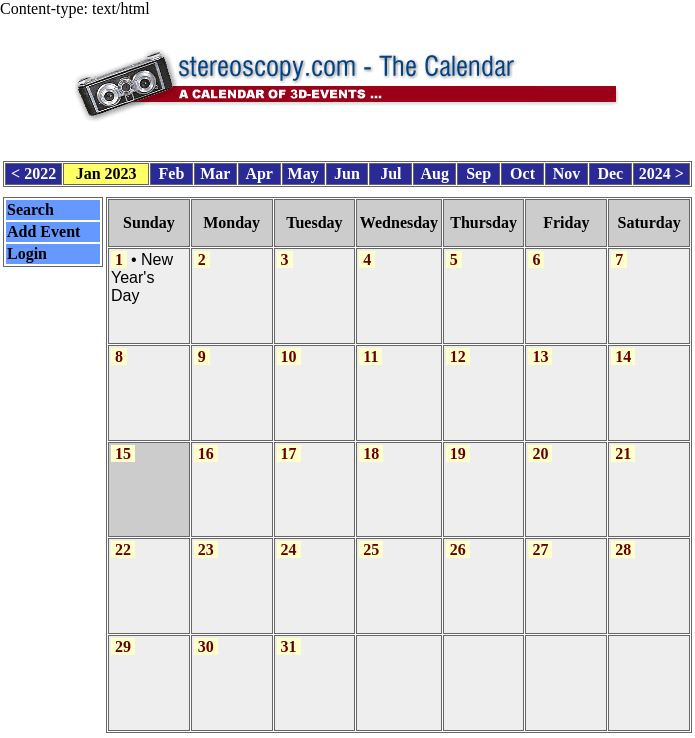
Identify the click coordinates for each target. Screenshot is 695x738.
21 (623, 442)
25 (371, 537)
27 (540, 537)
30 (206, 631)
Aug (435, 169)
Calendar (291, 726)
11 (370, 348)
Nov (567, 169)
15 (123, 442)
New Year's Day (142, 271)
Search (30, 204)
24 (289, 537)
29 (123, 631)
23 (206, 537)
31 (289, 631)
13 (540, 348)
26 (458, 537)
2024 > (661, 169)
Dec (610, 169)
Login (27, 248)
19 (458, 442)
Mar (215, 169)
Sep (478, 169)
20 (540, 442)
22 (123, 537)
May (303, 169)
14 (623, 348)
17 (289, 442)
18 (371, 442)
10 (289, 348)
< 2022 (33, 169)
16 (206, 442)
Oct (522, 169)
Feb (172, 169)
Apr (259, 169)
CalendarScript (392, 726)
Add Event (43, 226)
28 (623, 537)
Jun (347, 169)
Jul (390, 169)
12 (458, 348)
